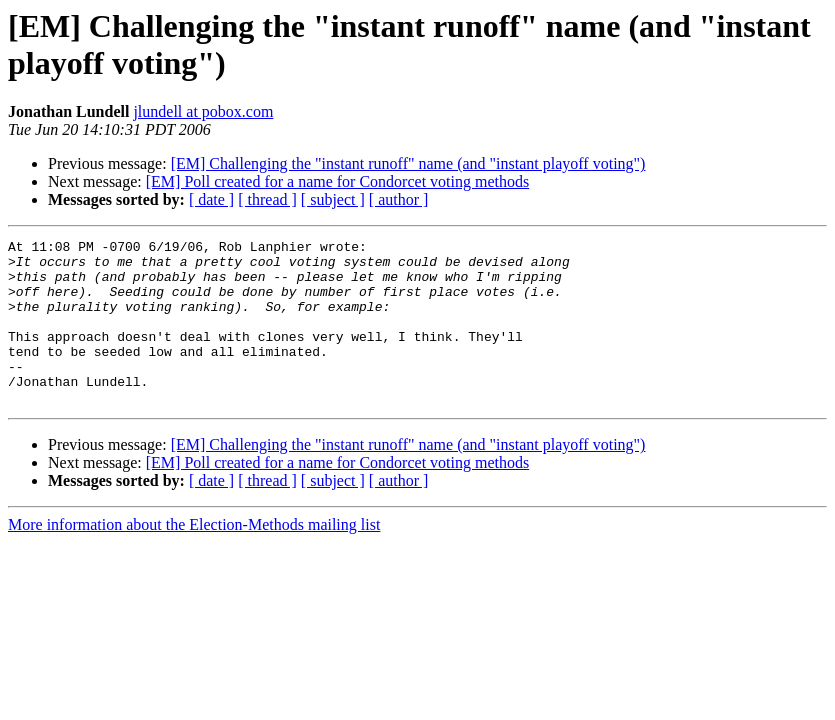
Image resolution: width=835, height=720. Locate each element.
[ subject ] (333, 199)
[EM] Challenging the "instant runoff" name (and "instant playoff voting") (408, 163)
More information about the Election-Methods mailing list (194, 557)
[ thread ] (267, 199)
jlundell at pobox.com (203, 111)
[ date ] (211, 199)
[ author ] (399, 199)
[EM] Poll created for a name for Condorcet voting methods (337, 181)
